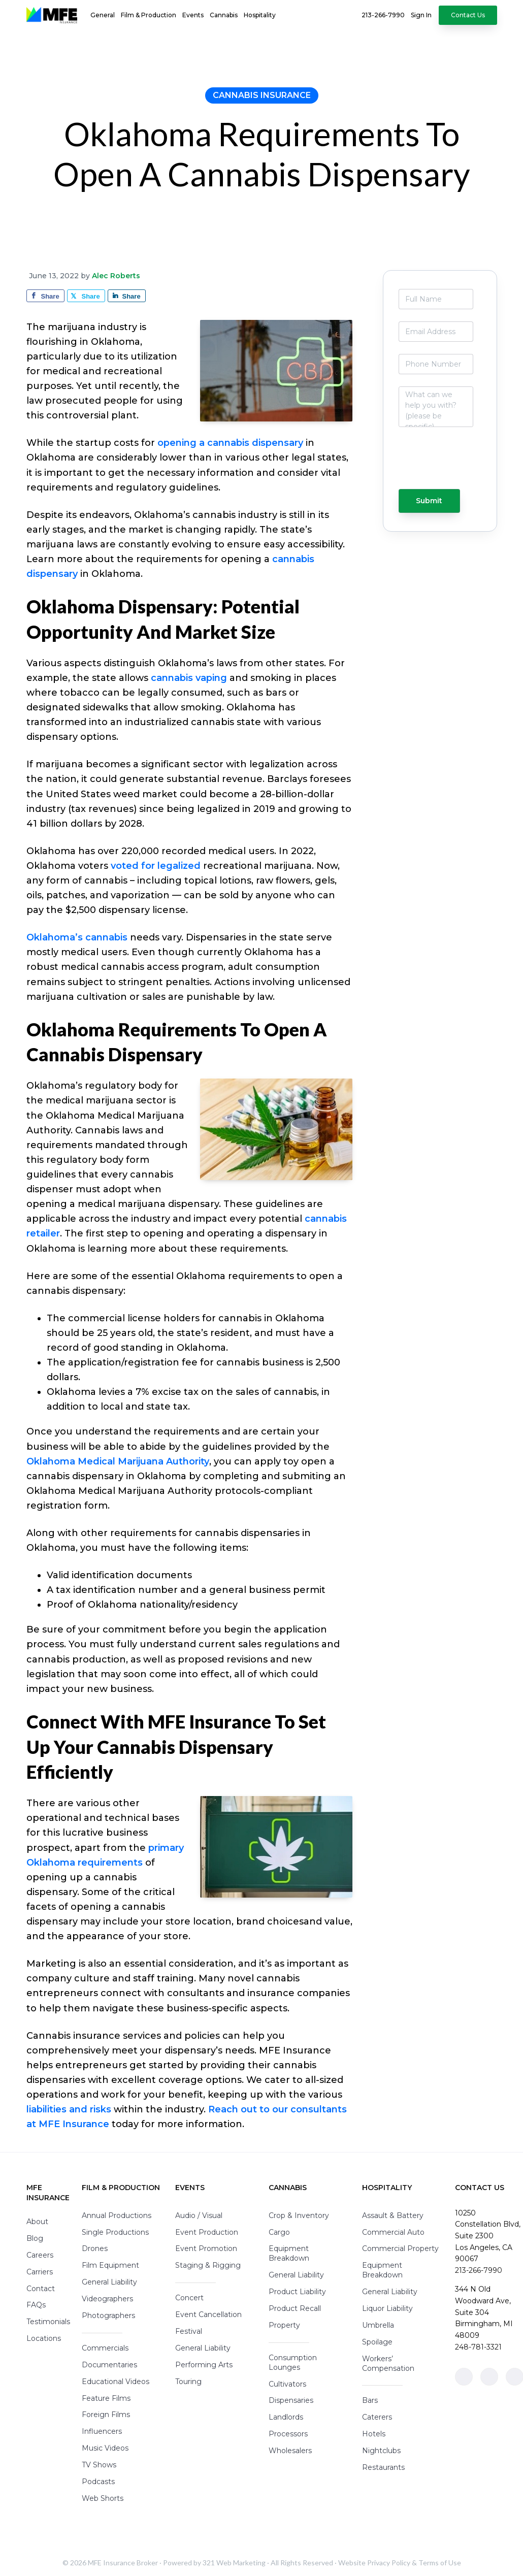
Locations (43, 2338)
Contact (40, 2288)
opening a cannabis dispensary (230, 442)
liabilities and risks (68, 2109)
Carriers (39, 2271)
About (37, 2221)
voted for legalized (156, 865)
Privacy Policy (388, 2562)
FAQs (36, 2304)
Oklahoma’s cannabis (76, 937)
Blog (34, 2238)
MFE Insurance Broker (123, 2562)
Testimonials (48, 2321)
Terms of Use (439, 2562)
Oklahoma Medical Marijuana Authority (117, 1461)
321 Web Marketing (234, 2562)
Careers (39, 2255)
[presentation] (436, 463)
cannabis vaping (189, 677)
